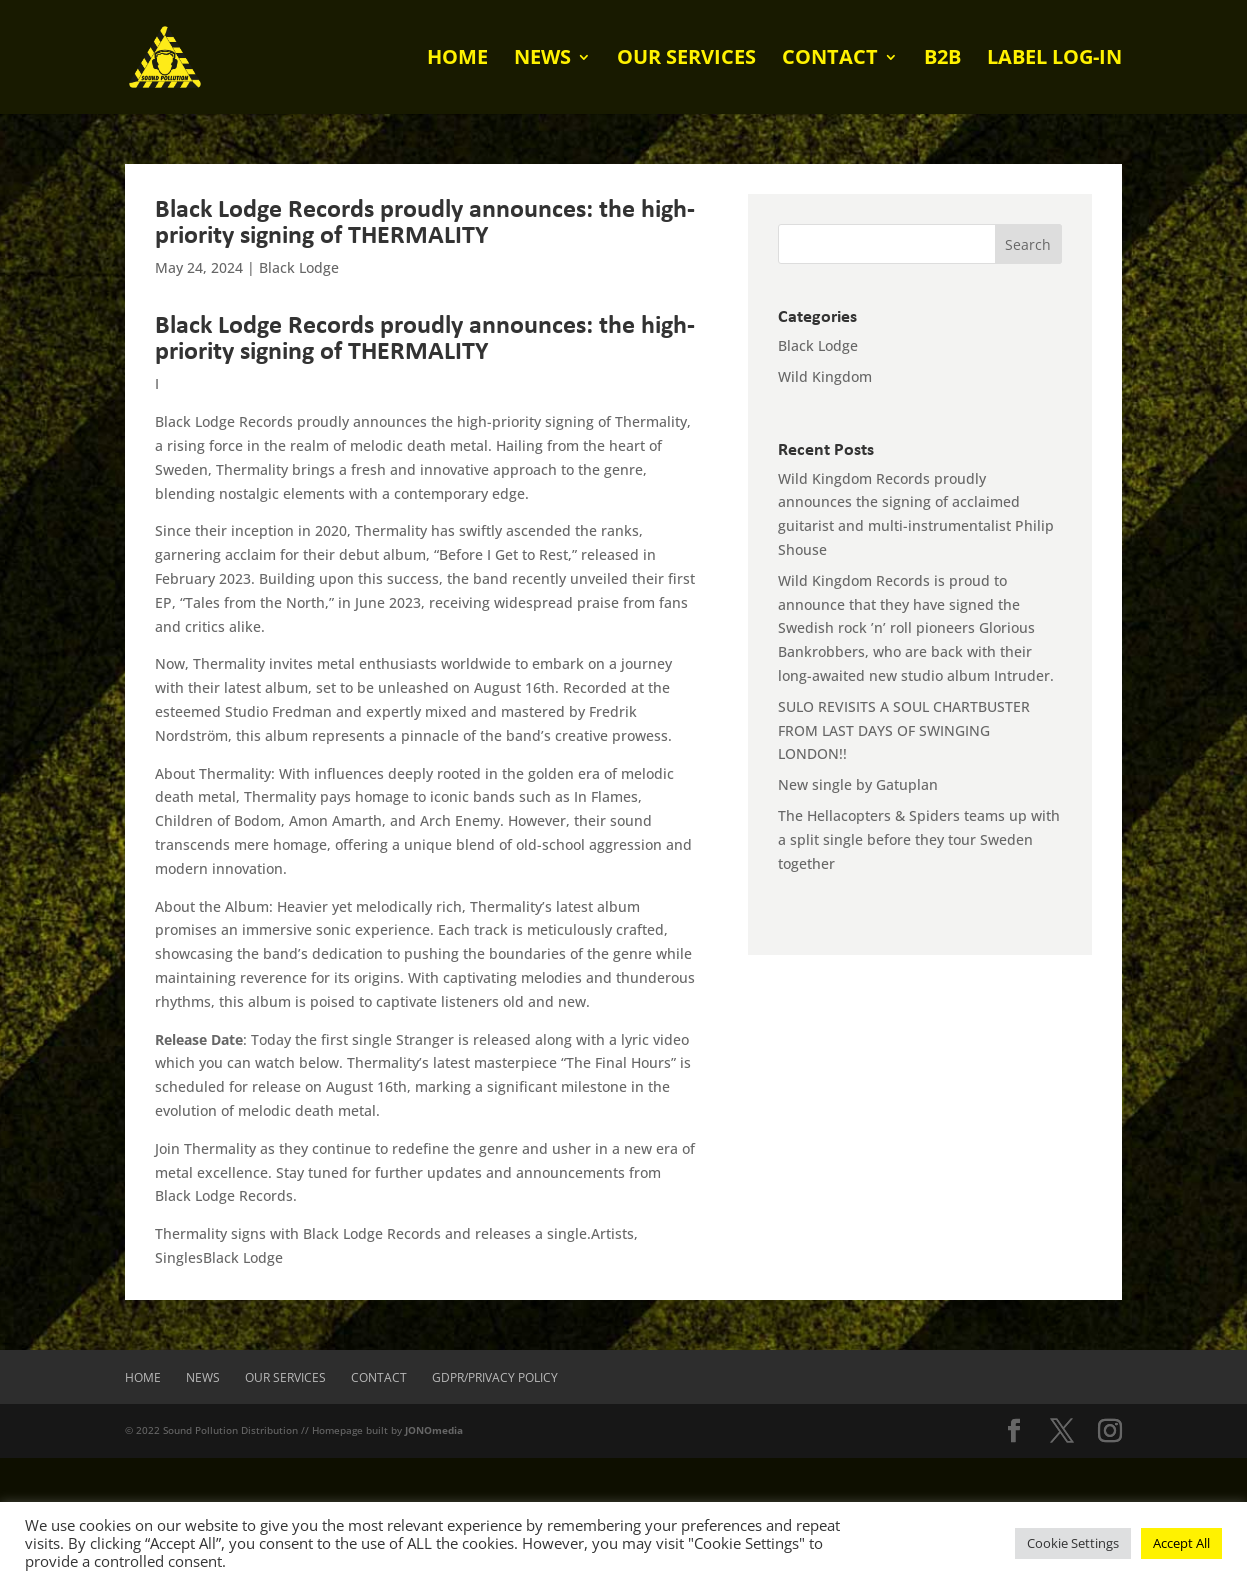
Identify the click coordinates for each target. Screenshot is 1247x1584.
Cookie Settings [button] (1073, 1543)
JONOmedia (434, 1430)
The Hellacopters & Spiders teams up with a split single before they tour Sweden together (919, 839)
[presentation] (152, 1497)
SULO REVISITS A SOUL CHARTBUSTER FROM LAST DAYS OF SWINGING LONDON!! (904, 730)
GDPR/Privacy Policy (495, 1377)
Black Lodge (299, 267)
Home (457, 60)
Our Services (686, 60)
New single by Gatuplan (858, 784)
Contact (830, 60)
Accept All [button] (1181, 1543)
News (542, 60)
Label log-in (1054, 60)
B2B (942, 60)
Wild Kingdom (825, 376)
